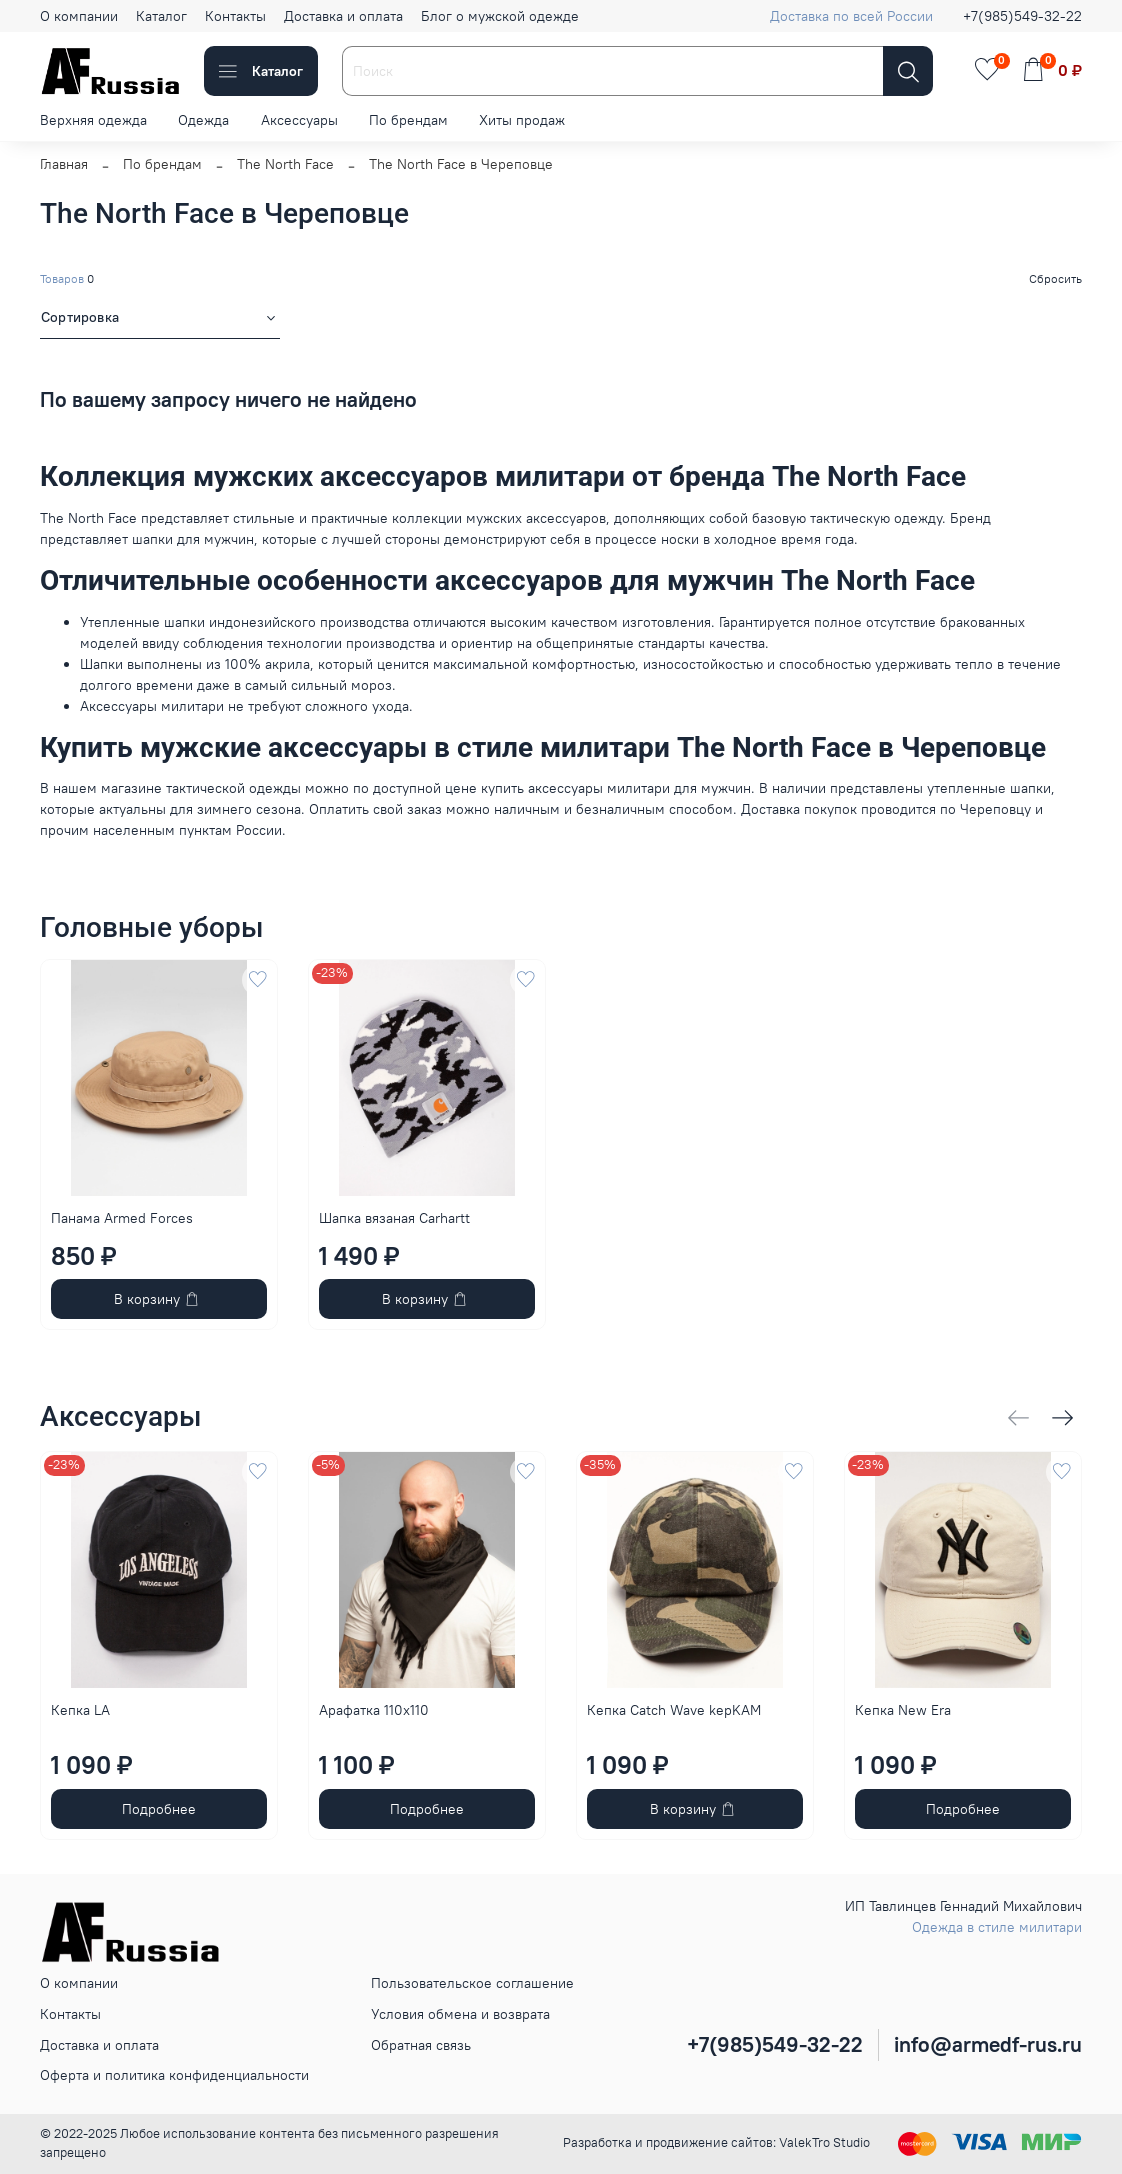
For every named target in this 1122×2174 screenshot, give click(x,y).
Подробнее (159, 1809)
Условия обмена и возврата (460, 2014)
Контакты (235, 16)
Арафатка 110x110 (374, 1710)
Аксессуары (299, 120)
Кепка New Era (903, 1710)
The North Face (285, 164)
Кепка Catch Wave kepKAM (674, 1710)
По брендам (408, 120)
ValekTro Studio (824, 2142)
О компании (79, 16)
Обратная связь (421, 2045)
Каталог (161, 16)
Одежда (203, 120)
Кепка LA (80, 1710)
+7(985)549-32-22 (1022, 16)
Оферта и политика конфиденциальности (174, 2075)
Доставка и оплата (343, 16)
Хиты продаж (522, 120)
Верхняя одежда (93, 120)
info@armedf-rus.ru (988, 2044)
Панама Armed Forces (122, 1218)
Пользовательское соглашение (472, 1983)
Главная (64, 164)
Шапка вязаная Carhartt (394, 1218)
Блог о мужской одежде (500, 16)
